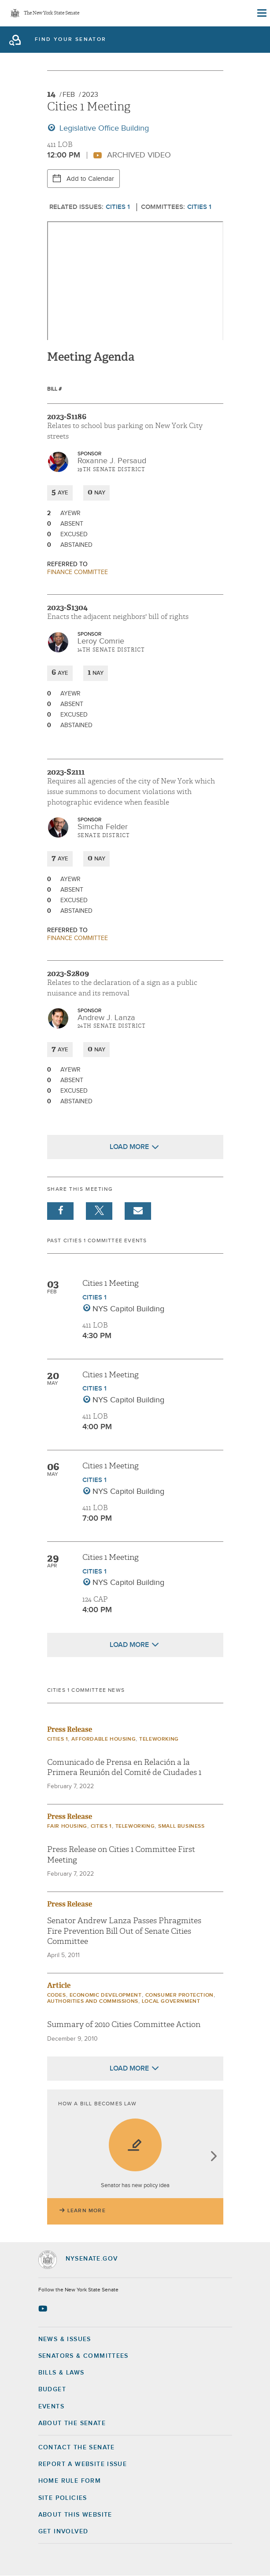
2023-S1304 (67, 607)
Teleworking (159, 1739)
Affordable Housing (103, 1739)
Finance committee (77, 572)
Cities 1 (118, 207)
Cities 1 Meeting (110, 1283)
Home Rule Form (69, 2481)
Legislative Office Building (103, 128)
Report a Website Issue (82, 2464)
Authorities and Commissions (92, 2001)
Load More (129, 1146)
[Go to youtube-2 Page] (43, 2308)
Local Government (171, 2001)
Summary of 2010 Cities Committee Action (123, 2025)
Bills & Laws (61, 2373)
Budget (52, 2389)
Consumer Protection (179, 1995)
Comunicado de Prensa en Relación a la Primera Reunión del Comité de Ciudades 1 (124, 1767)
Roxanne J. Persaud (112, 461)
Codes (56, 1995)
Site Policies (62, 2498)
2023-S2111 (66, 772)
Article (58, 1985)
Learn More (86, 2211)
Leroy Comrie (101, 641)
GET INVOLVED (63, 2531)
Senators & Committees (83, 2356)
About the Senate (72, 2423)
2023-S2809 (68, 973)
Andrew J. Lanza (106, 1018)
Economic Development (106, 1995)
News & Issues (64, 2339)
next (213, 2157)
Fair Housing (67, 1826)
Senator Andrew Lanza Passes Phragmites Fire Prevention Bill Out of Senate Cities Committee (124, 1931)
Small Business (181, 1826)
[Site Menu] (261, 13)
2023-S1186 (66, 416)
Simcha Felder (103, 827)
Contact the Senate (76, 2447)
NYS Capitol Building (128, 1309)
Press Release (69, 1729)
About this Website (75, 2515)
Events (51, 2407)
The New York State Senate (51, 13)
